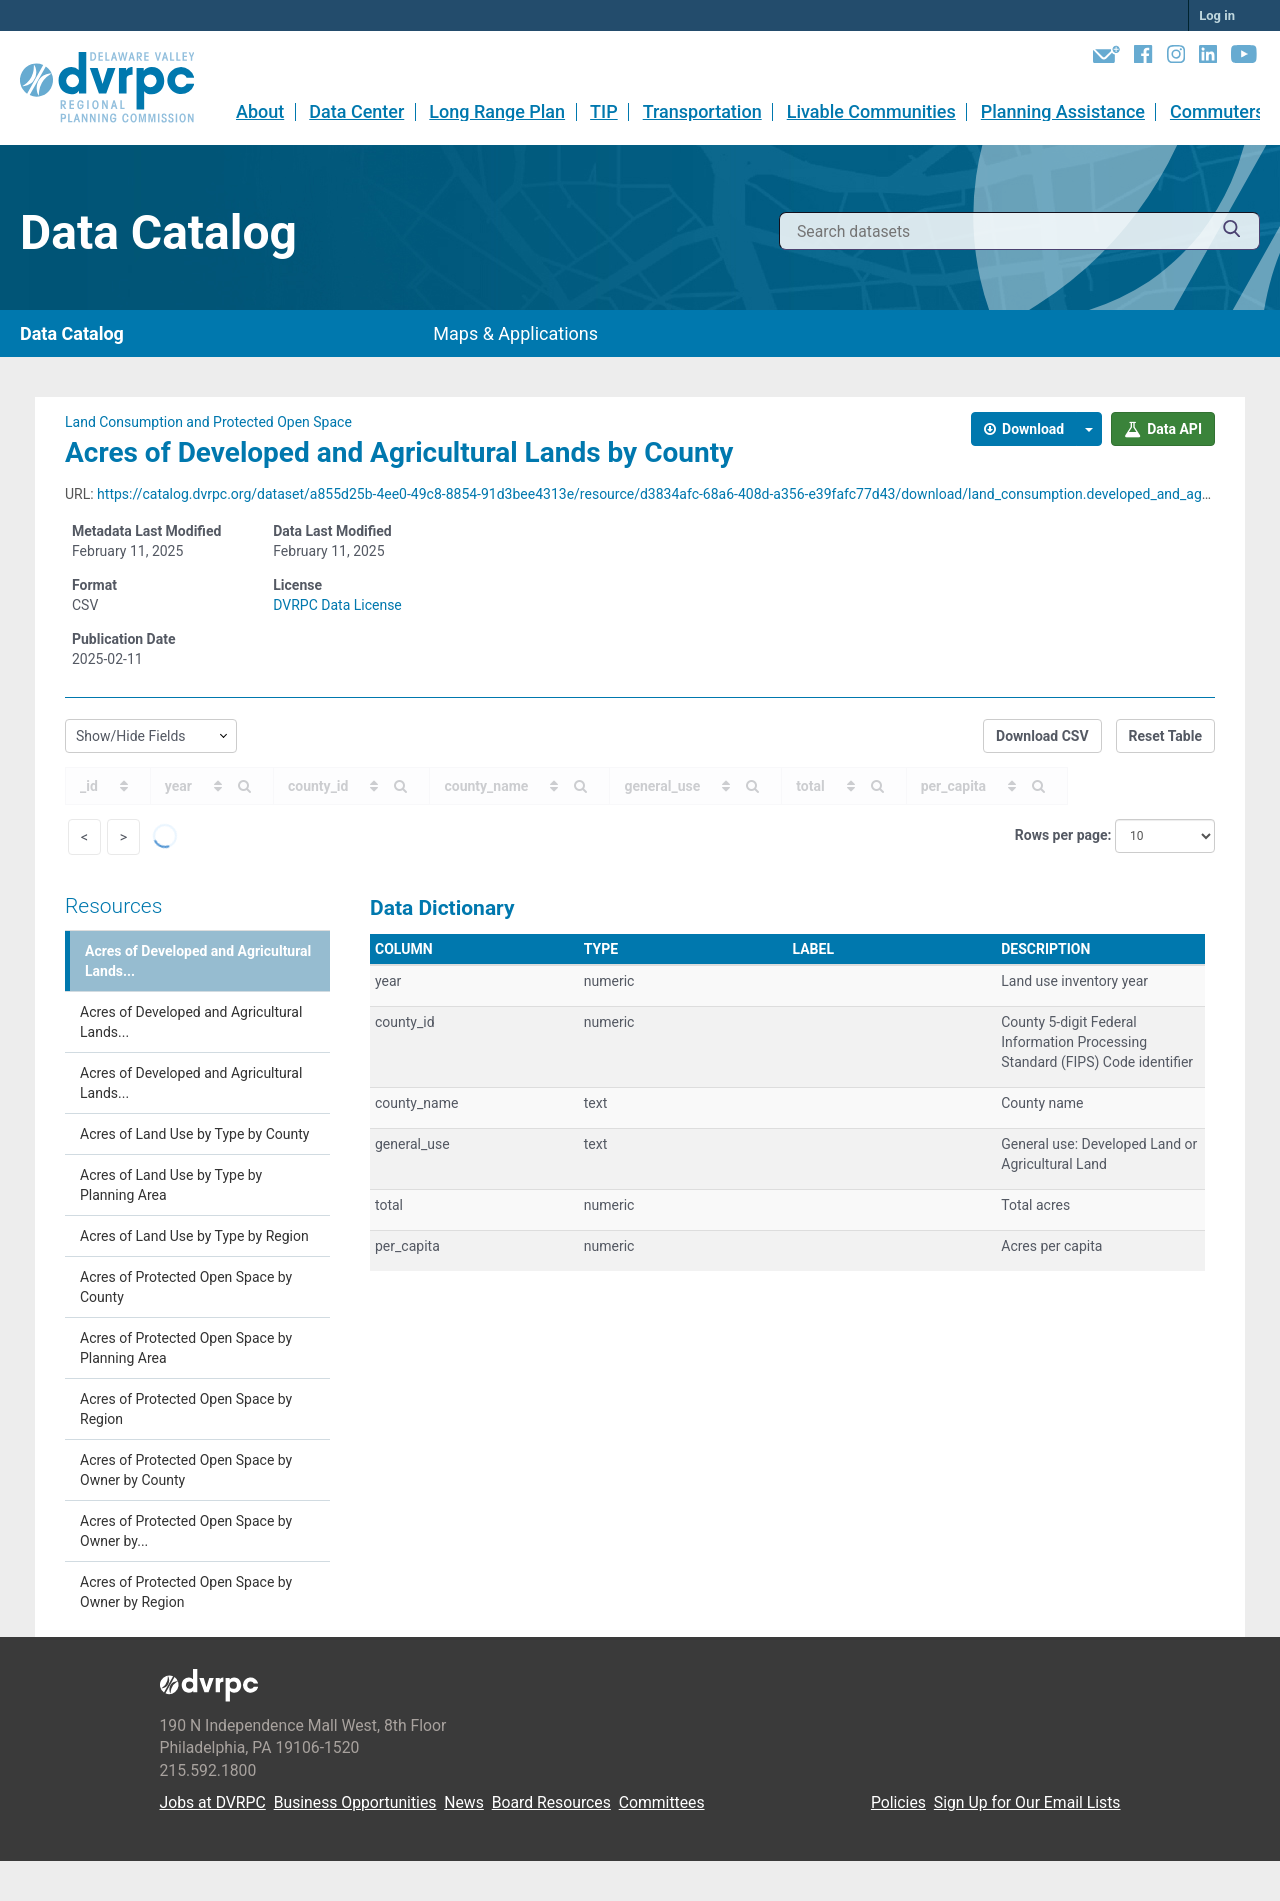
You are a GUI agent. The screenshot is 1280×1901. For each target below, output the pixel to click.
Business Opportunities (355, 1802)
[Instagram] (1176, 58)
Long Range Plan (497, 111)
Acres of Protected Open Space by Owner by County (186, 1470)
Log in (1217, 15)
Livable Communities (871, 111)
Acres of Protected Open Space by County (186, 1287)
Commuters (1217, 111)
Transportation (702, 111)
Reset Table (1165, 736)
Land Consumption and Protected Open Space (208, 422)
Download (1024, 429)
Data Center (356, 111)
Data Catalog (72, 333)
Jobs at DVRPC (213, 1802)
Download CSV (1042, 736)
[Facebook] (1143, 58)
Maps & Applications (515, 333)
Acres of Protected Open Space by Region (186, 1409)
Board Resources (551, 1802)
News (464, 1802)
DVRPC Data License (337, 605)
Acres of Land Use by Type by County (194, 1134)
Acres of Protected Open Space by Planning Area (186, 1348)
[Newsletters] (1106, 58)
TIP (604, 111)
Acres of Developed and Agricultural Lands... (198, 961)
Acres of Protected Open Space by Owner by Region (186, 1592)
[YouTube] (1244, 58)
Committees (662, 1802)
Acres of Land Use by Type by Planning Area (171, 1185)
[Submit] (1232, 231)
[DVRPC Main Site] (121, 88)
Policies (898, 1802)
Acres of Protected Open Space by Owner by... (186, 1531)
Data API (1163, 429)
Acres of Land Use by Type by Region (194, 1236)
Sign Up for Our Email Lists (1027, 1802)
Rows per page (1061, 835)
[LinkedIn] (1208, 58)
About (260, 111)
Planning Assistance (1063, 111)
